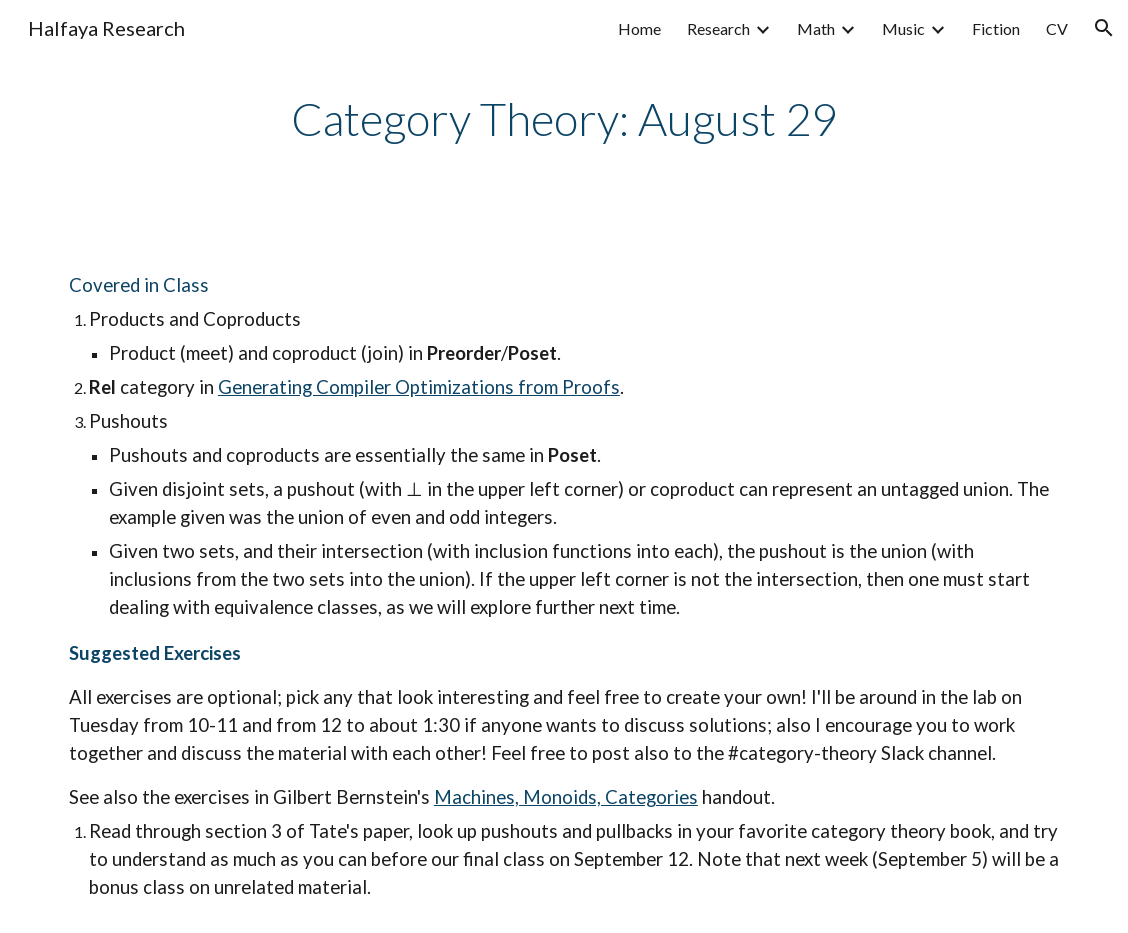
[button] (1104, 28)
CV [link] (1057, 28)
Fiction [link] (996, 28)
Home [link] (639, 28)
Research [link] (718, 28)
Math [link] (816, 28)
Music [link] (903, 28)
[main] (564, 119)
